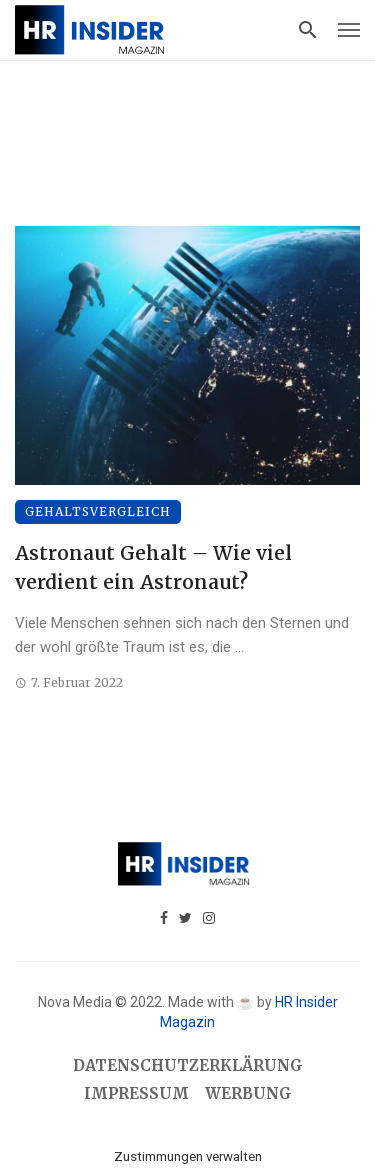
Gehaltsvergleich (98, 511)
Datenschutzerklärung (188, 1065)
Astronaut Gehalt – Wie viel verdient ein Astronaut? (153, 567)
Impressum (136, 1093)
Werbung (248, 1093)
